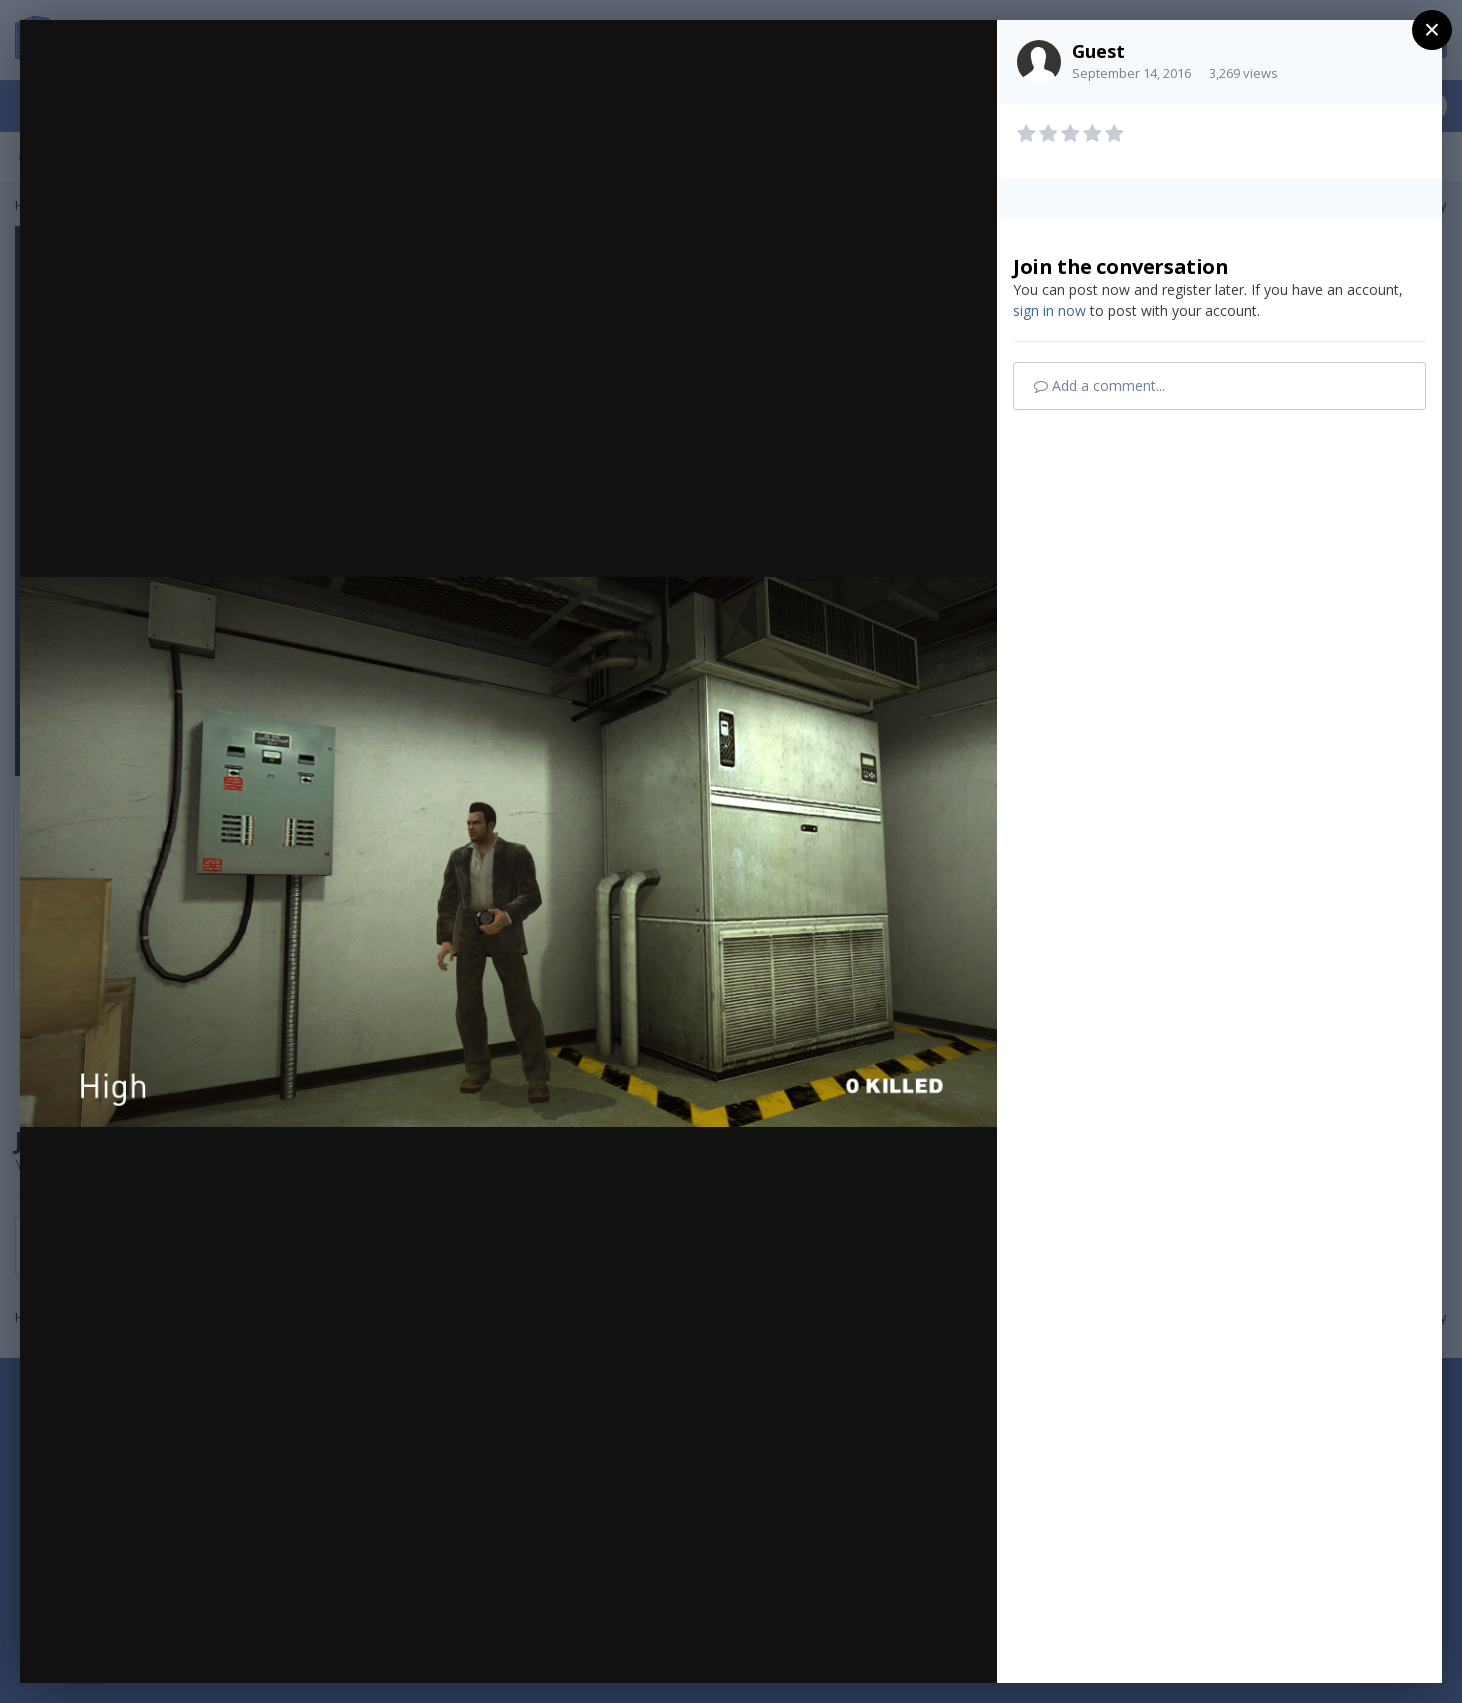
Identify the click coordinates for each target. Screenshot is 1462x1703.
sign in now (1049, 310)
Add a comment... (1099, 385)
